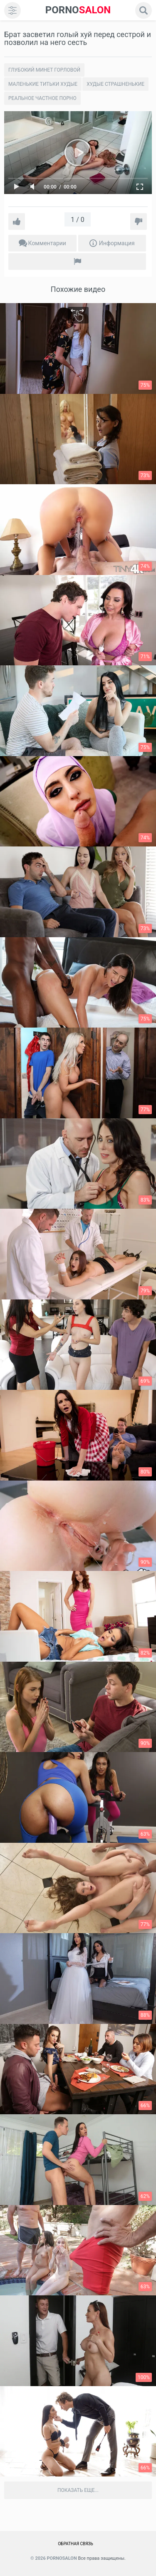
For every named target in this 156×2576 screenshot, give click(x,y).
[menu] (12, 10)
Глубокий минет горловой (44, 70)
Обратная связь (75, 2543)
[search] (143, 10)
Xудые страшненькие (115, 84)
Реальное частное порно (42, 98)
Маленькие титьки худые (42, 84)
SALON (78, 10)
